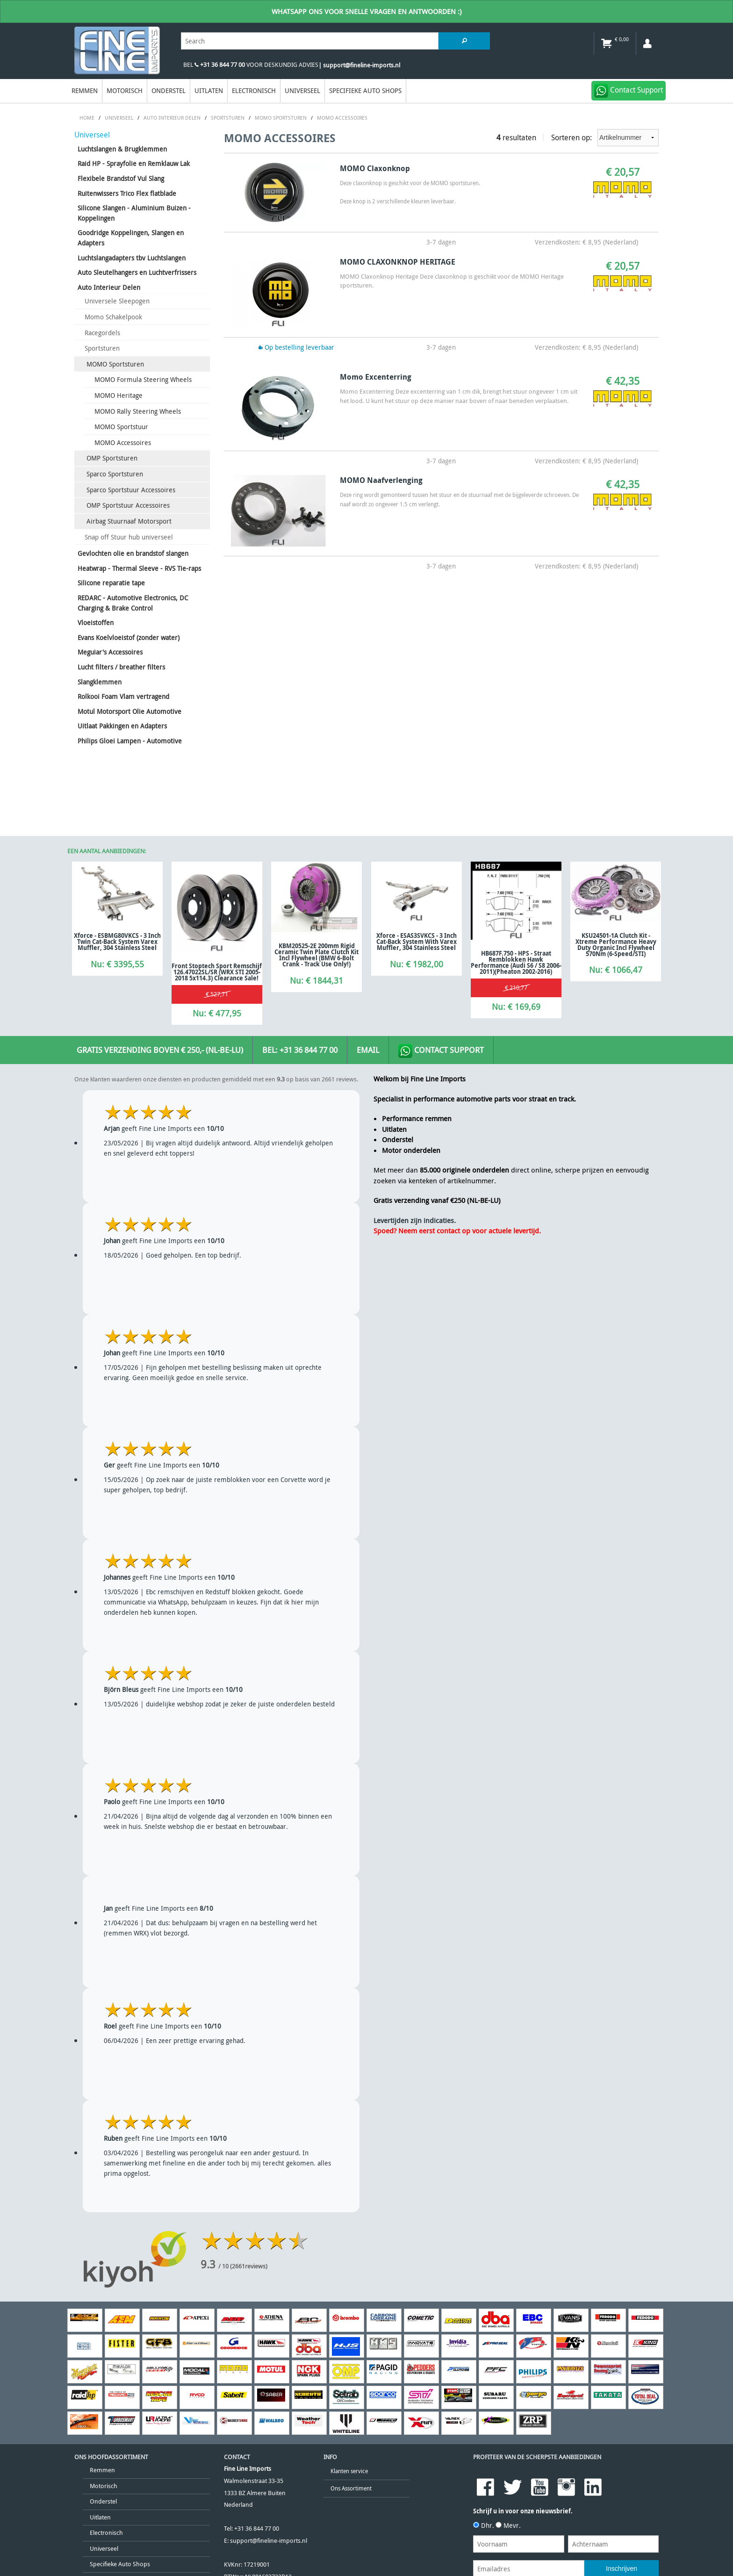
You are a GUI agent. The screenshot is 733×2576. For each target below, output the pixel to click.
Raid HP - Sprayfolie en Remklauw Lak (134, 163)
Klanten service (349, 2471)
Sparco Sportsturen (114, 473)
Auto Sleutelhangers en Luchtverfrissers (137, 272)
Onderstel (168, 90)
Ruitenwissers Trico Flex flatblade (127, 193)
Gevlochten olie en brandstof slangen (133, 553)
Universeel (302, 90)
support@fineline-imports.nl (268, 2541)
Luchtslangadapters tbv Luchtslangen (132, 257)
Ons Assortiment (351, 2488)
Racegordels (102, 332)
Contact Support (441, 1051)
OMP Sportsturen (111, 457)
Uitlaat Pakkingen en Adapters (122, 725)
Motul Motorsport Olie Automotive (129, 711)
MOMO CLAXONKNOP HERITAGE (397, 262)
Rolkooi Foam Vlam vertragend (123, 696)
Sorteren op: (605, 137)
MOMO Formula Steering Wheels (143, 379)
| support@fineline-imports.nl (359, 65)
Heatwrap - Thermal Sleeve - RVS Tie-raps (139, 568)
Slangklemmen (100, 681)
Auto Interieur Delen (109, 287)
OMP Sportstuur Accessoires (128, 505)
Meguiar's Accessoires (110, 652)
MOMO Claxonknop (375, 168)
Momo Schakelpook (113, 316)
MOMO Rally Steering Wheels (137, 411)
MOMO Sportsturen (115, 364)
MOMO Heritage (118, 395)
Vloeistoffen (96, 622)
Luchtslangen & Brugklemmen (122, 148)
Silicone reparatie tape (111, 582)
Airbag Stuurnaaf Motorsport (129, 521)
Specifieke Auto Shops (365, 90)
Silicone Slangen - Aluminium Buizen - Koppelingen (134, 213)
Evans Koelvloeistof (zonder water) (129, 637)
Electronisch (254, 90)
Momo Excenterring (375, 377)
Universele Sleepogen (117, 300)
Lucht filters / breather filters (121, 666)
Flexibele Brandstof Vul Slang (121, 178)
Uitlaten (208, 90)
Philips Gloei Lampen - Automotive (130, 740)
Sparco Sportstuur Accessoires (130, 489)
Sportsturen (102, 348)
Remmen (85, 90)
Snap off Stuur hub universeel (129, 536)
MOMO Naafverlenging (381, 480)
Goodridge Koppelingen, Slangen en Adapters (131, 237)
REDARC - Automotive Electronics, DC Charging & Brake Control (133, 602)
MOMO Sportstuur (121, 426)
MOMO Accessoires (122, 442)
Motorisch (125, 90)
